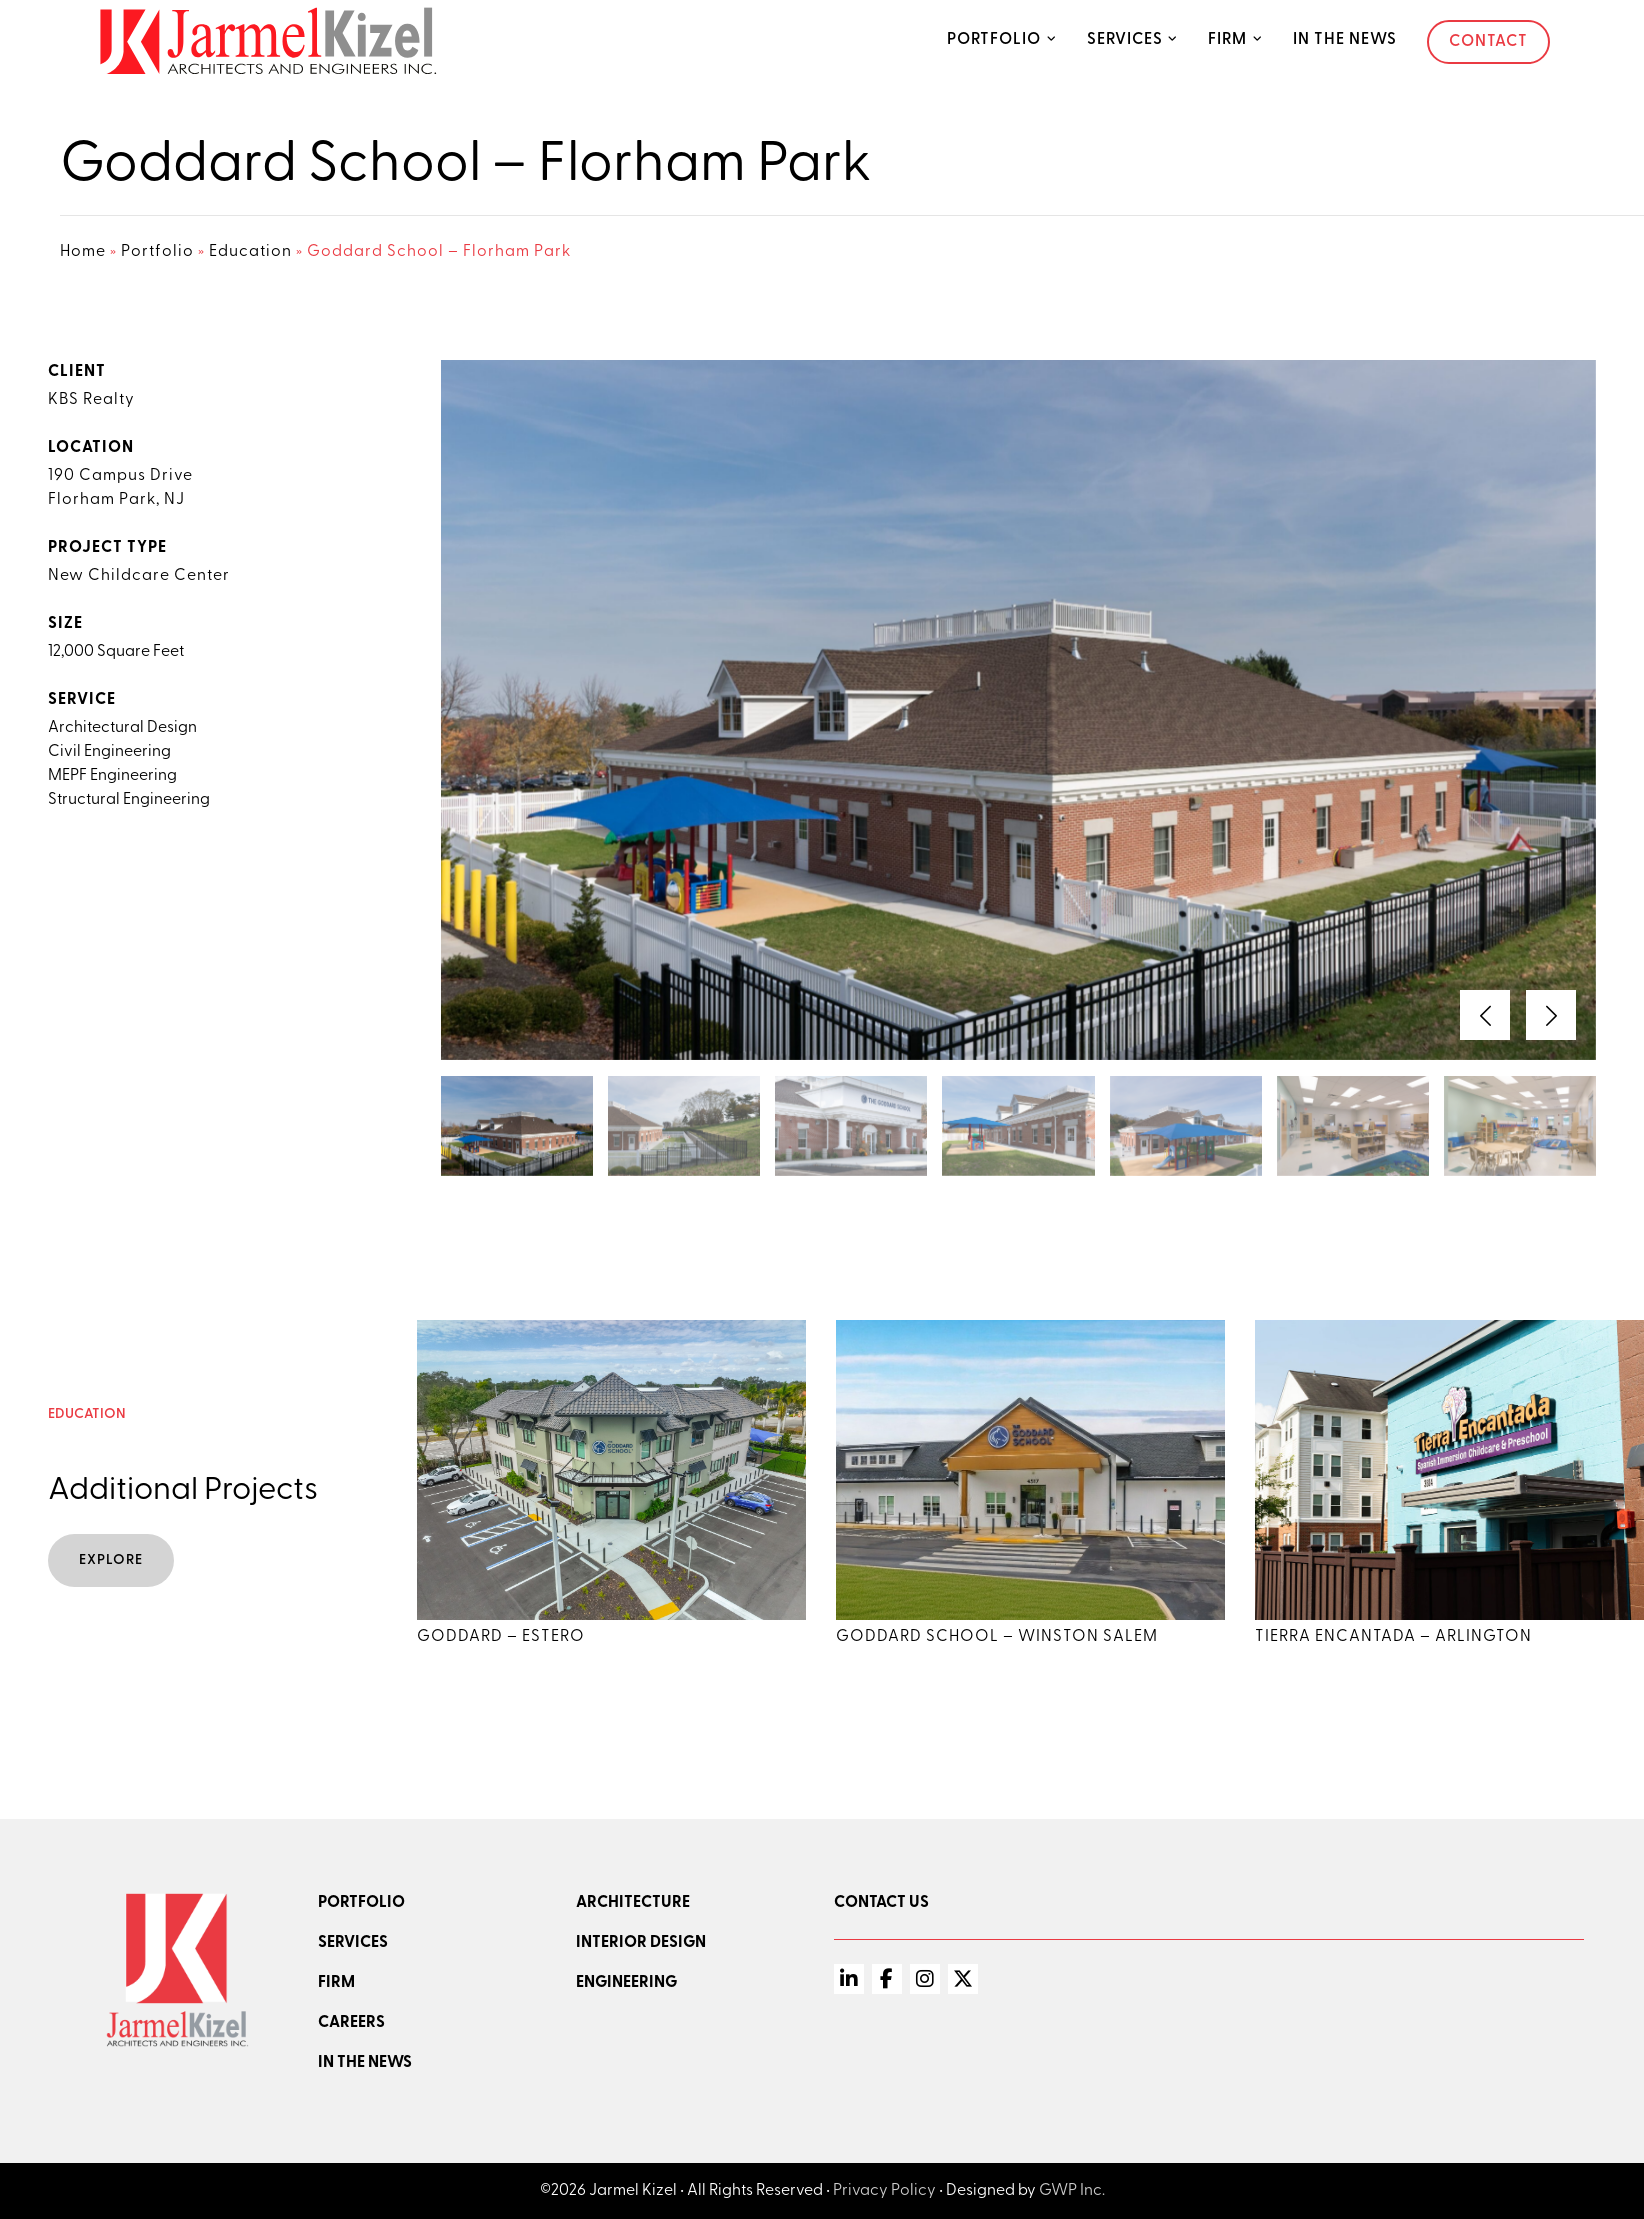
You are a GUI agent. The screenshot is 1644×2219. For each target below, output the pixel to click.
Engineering (626, 1983)
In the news (365, 2063)
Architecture (633, 1903)
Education (250, 252)
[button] (1485, 1015)
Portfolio (994, 40)
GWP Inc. (1072, 2191)
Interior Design (641, 1943)
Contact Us (881, 1903)
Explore (111, 1560)
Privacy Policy (884, 2191)
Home (83, 252)
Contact (1488, 42)
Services (1125, 40)
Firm (1227, 40)
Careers (351, 2023)
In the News (1345, 40)
